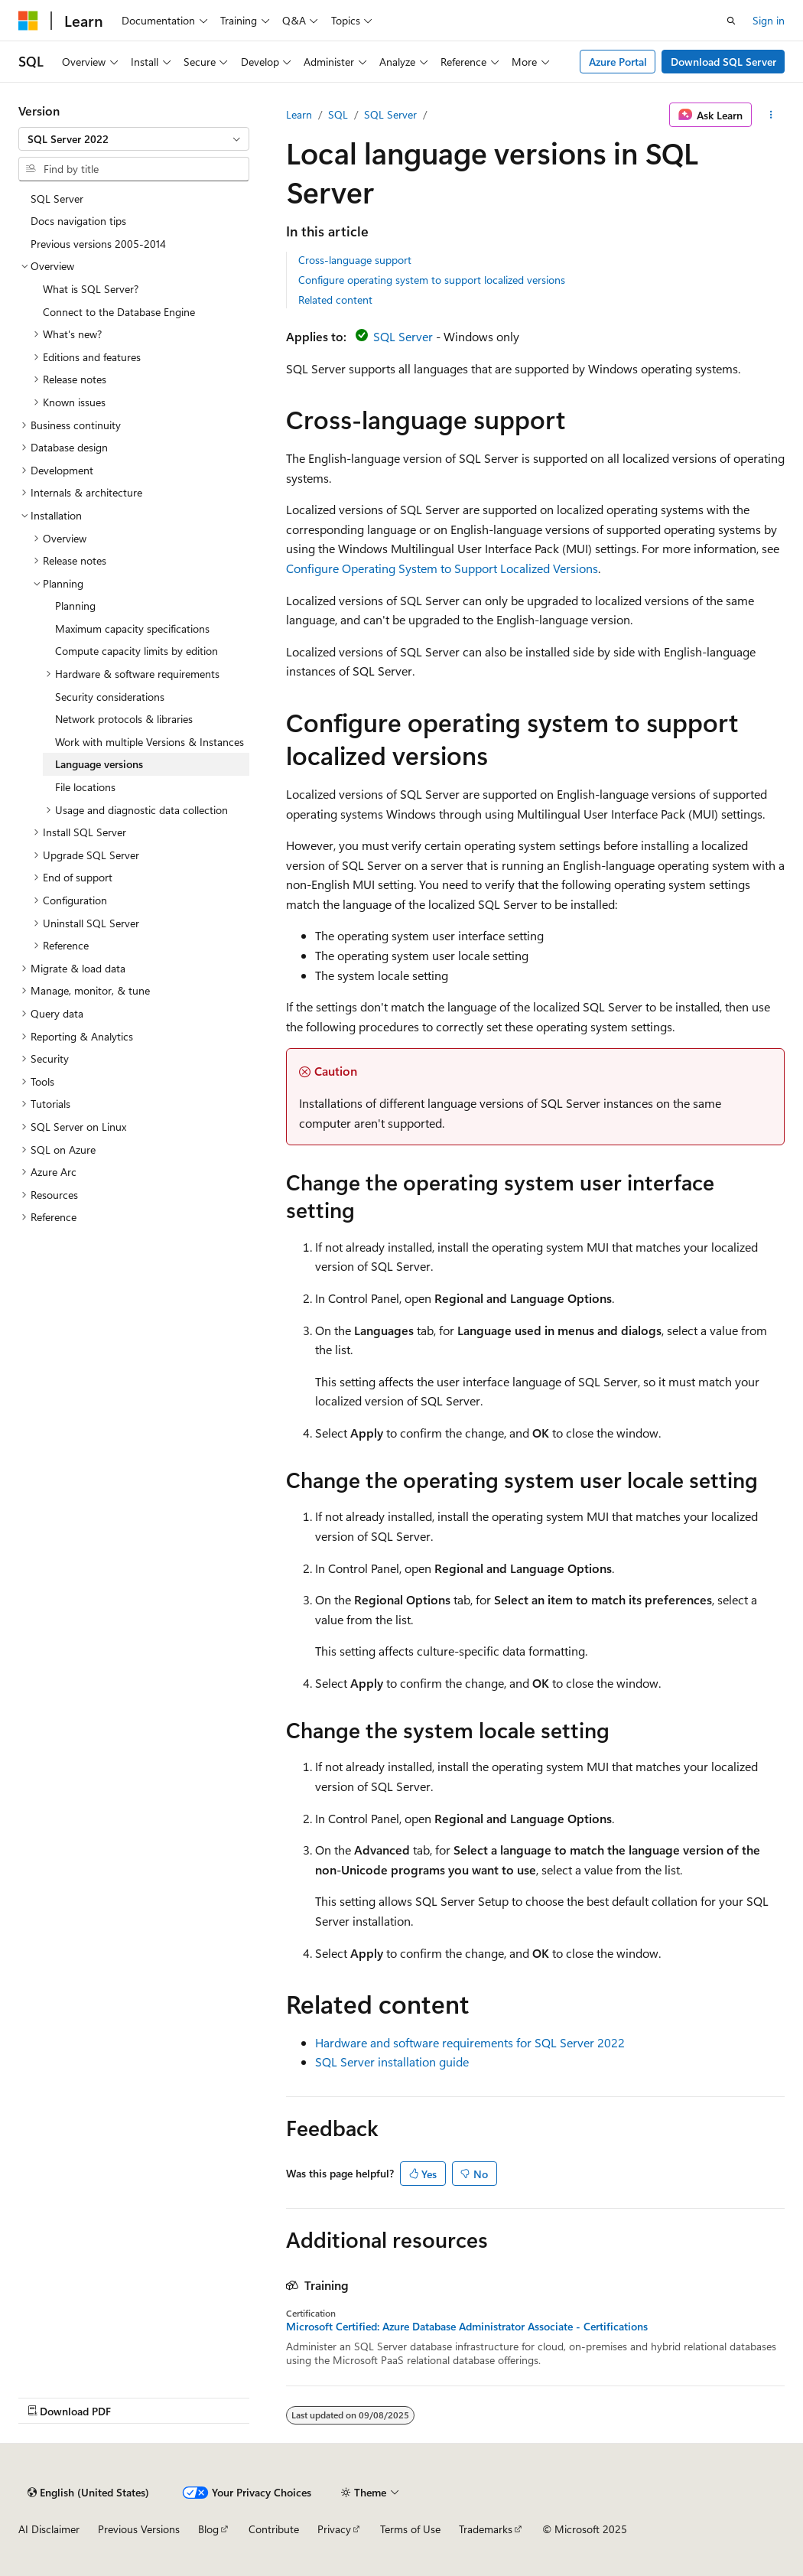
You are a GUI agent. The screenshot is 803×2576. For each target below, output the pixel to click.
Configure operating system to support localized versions (431, 279)
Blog (208, 2529)
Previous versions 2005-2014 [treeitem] (98, 243)
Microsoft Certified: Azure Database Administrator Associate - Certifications (467, 2326)
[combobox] (133, 139)
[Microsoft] (28, 21)
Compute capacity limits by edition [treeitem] (136, 650)
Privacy (334, 2529)
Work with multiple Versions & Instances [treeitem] (149, 741)
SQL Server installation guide (392, 2061)
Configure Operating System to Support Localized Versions (442, 568)
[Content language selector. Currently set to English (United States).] (88, 2492)
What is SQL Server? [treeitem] (90, 289)
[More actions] (771, 115)
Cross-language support (354, 259)
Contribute (274, 2529)
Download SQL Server (723, 61)
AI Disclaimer (49, 2529)
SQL (338, 114)
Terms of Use (410, 2529)
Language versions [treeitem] (99, 764)
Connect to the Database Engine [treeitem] (119, 311)
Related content (335, 299)
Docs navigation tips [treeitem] (78, 220)
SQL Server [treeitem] (57, 198)
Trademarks (485, 2529)
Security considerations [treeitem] (109, 696)
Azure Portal (618, 61)
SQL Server (390, 114)
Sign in (769, 20)
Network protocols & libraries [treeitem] (124, 719)
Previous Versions (139, 2529)
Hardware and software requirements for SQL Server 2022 (470, 2042)
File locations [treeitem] (85, 787)
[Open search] (731, 20)
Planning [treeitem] (75, 605)
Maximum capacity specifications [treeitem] (132, 628)
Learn (299, 114)
